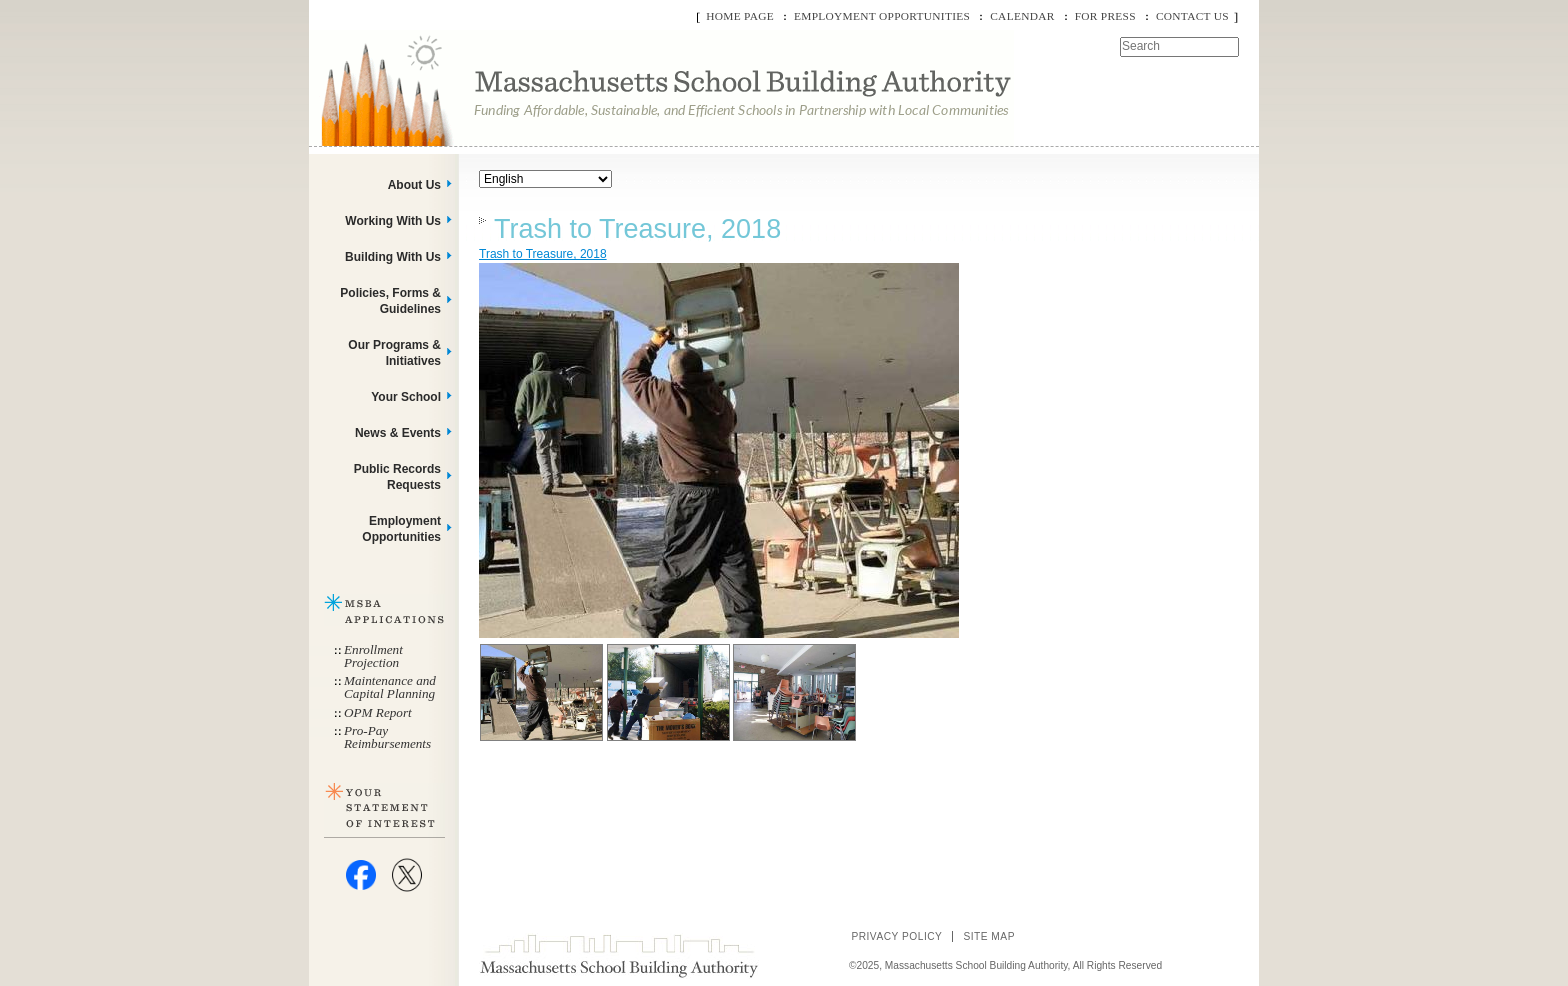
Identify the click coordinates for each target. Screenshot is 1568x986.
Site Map (989, 936)
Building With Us (393, 257)
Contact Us (1192, 16)
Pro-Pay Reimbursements (387, 737)
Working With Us (393, 221)
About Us (414, 185)
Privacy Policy (896, 936)
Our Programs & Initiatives (394, 353)
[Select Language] (545, 179)
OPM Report (378, 712)
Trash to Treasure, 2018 (637, 229)
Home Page (740, 16)
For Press (1105, 16)
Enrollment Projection (373, 656)
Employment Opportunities (882, 16)
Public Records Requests (397, 477)
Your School (406, 397)
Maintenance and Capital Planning (390, 687)
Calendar (1022, 16)
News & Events (398, 433)
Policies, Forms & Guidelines (390, 301)
